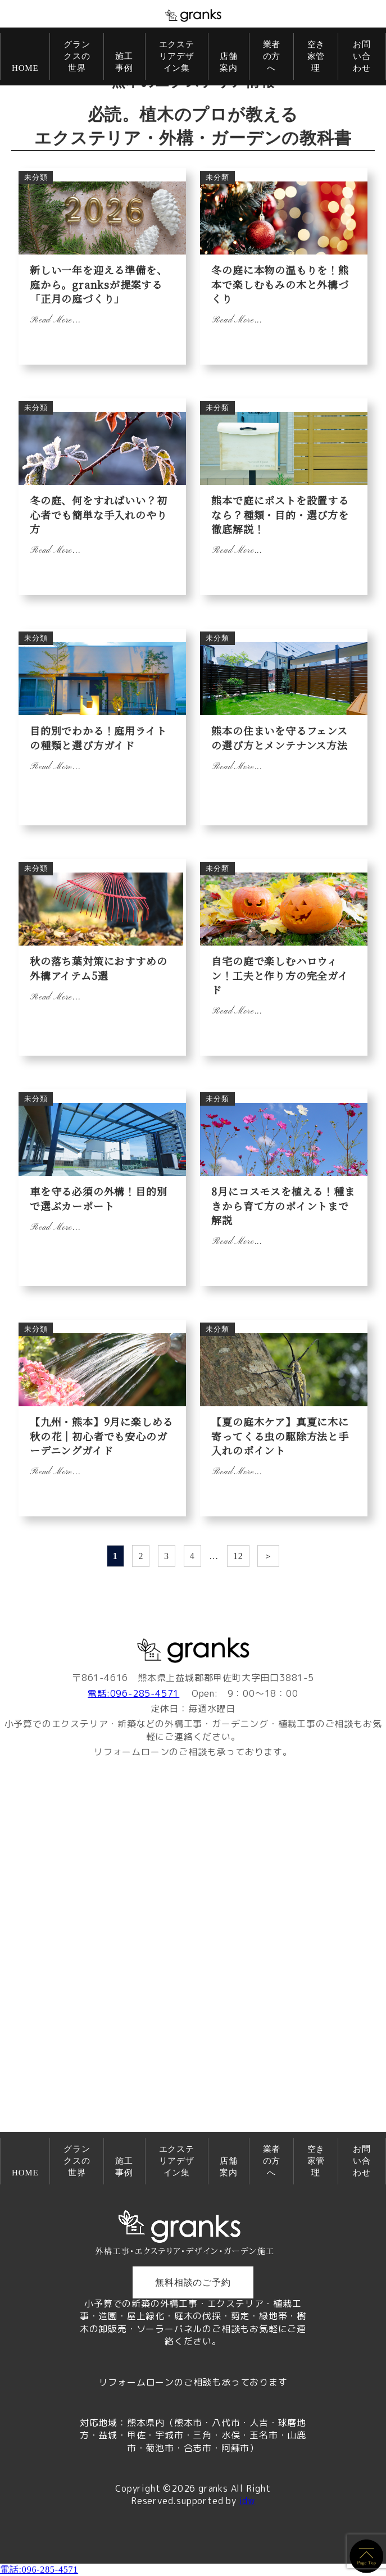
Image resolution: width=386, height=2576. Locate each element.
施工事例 (124, 62)
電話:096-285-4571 (133, 1693)
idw (247, 2501)
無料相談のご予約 (192, 2282)
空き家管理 (316, 56)
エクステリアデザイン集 (176, 56)
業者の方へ (272, 56)
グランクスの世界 (76, 56)
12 (238, 1556)
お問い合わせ (362, 56)
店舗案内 (229, 62)
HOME (25, 67)
